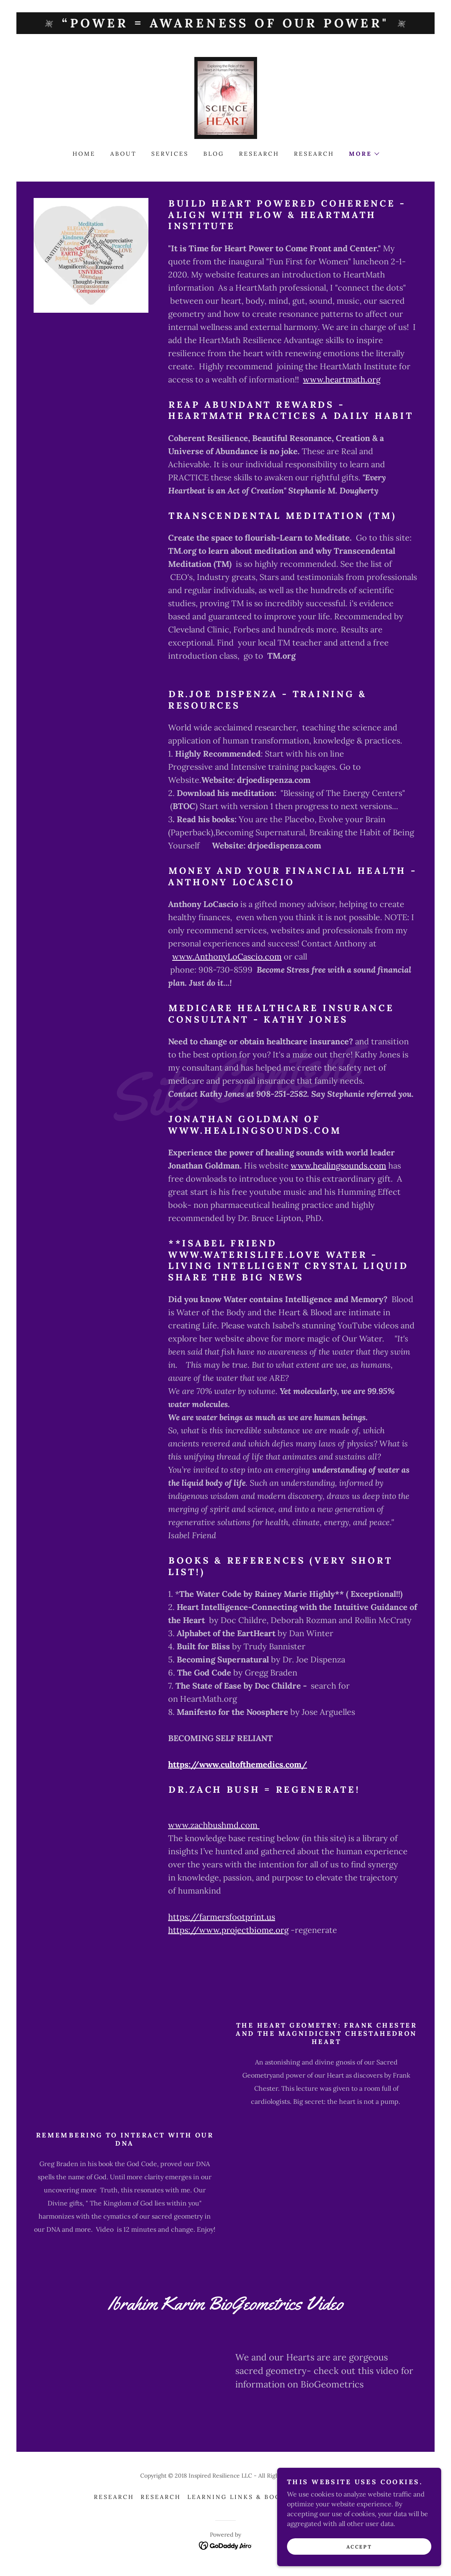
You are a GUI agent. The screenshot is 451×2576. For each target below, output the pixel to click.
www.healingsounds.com (338, 1165)
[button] (363, 154)
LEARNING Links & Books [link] (239, 2497)
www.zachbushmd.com (214, 1825)
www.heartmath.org (341, 379)
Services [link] (170, 153)
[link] (225, 97)
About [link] (123, 153)
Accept (359, 2547)
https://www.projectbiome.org (228, 1930)
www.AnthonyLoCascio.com (227, 956)
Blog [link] (213, 153)
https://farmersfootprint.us (221, 1917)
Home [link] (84, 153)
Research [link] (259, 153)
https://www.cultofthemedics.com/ (237, 1764)
